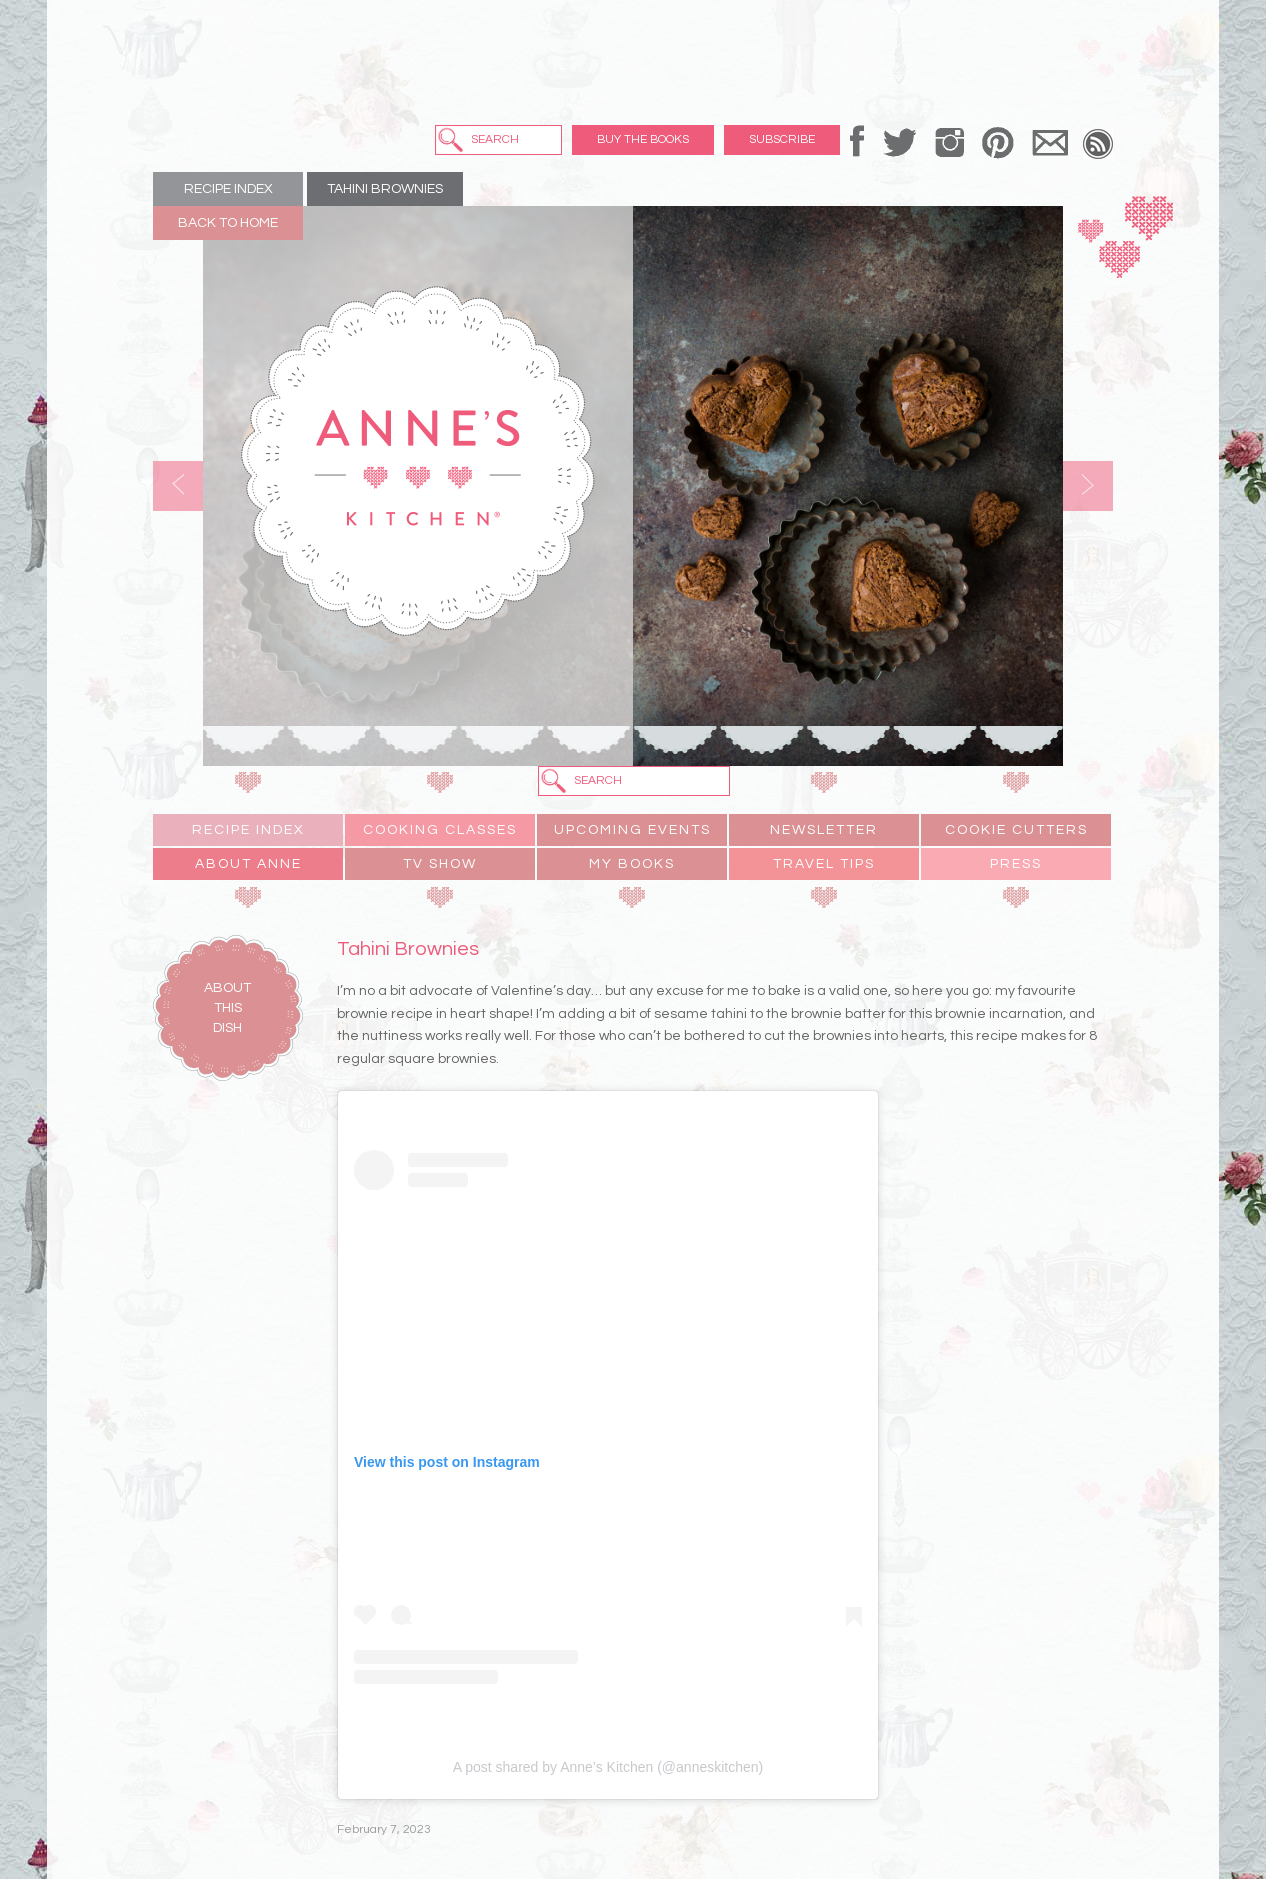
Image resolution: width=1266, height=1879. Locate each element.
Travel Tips (824, 864)
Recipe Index (228, 189)
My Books (632, 864)
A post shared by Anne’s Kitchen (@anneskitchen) (608, 1767)
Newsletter (824, 830)
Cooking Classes (440, 830)
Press (1016, 864)
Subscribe (782, 139)
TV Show (440, 864)
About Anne (248, 864)
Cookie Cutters (1016, 830)
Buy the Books (643, 139)
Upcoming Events (632, 830)
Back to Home (228, 223)
